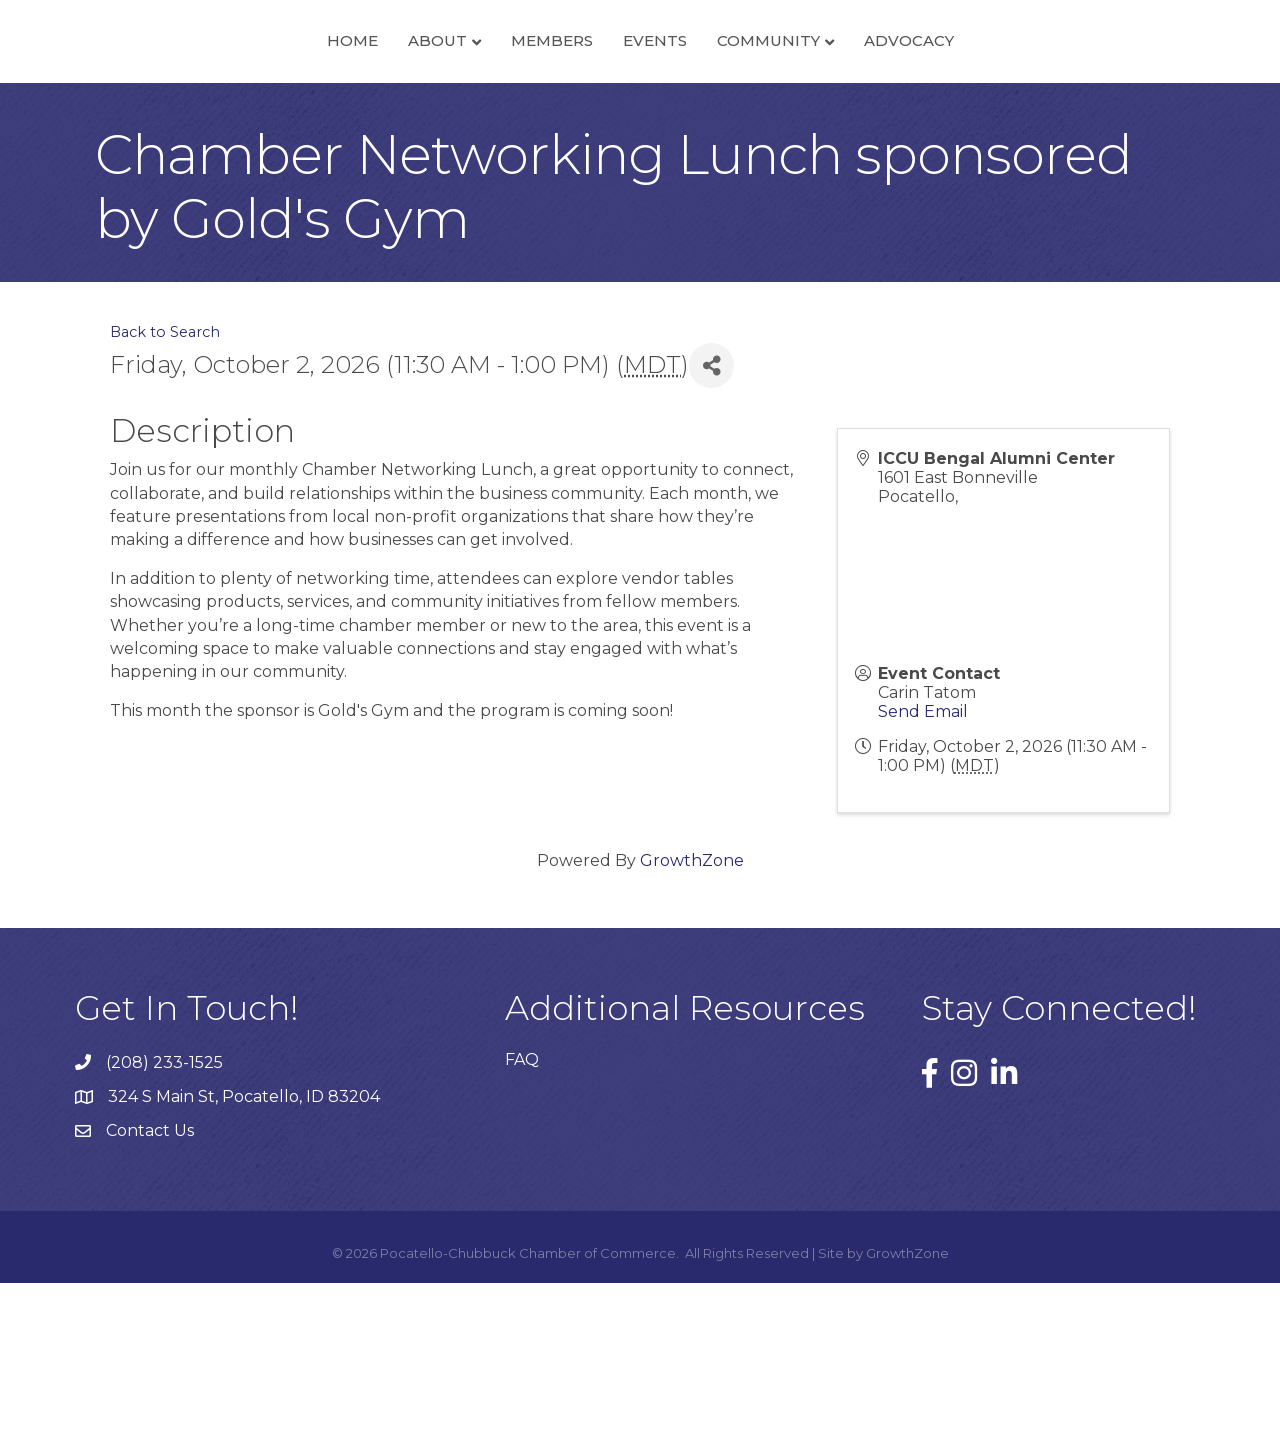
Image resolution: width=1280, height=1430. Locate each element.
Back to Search (165, 480)
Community (908, 113)
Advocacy (1049, 113)
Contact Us (150, 1278)
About (297, 113)
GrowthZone (692, 1007)
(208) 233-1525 (164, 1209)
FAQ (522, 1207)
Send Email (923, 858)
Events (795, 113)
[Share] (711, 512)
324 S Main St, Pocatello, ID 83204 (244, 1244)
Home (212, 113)
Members (412, 113)
